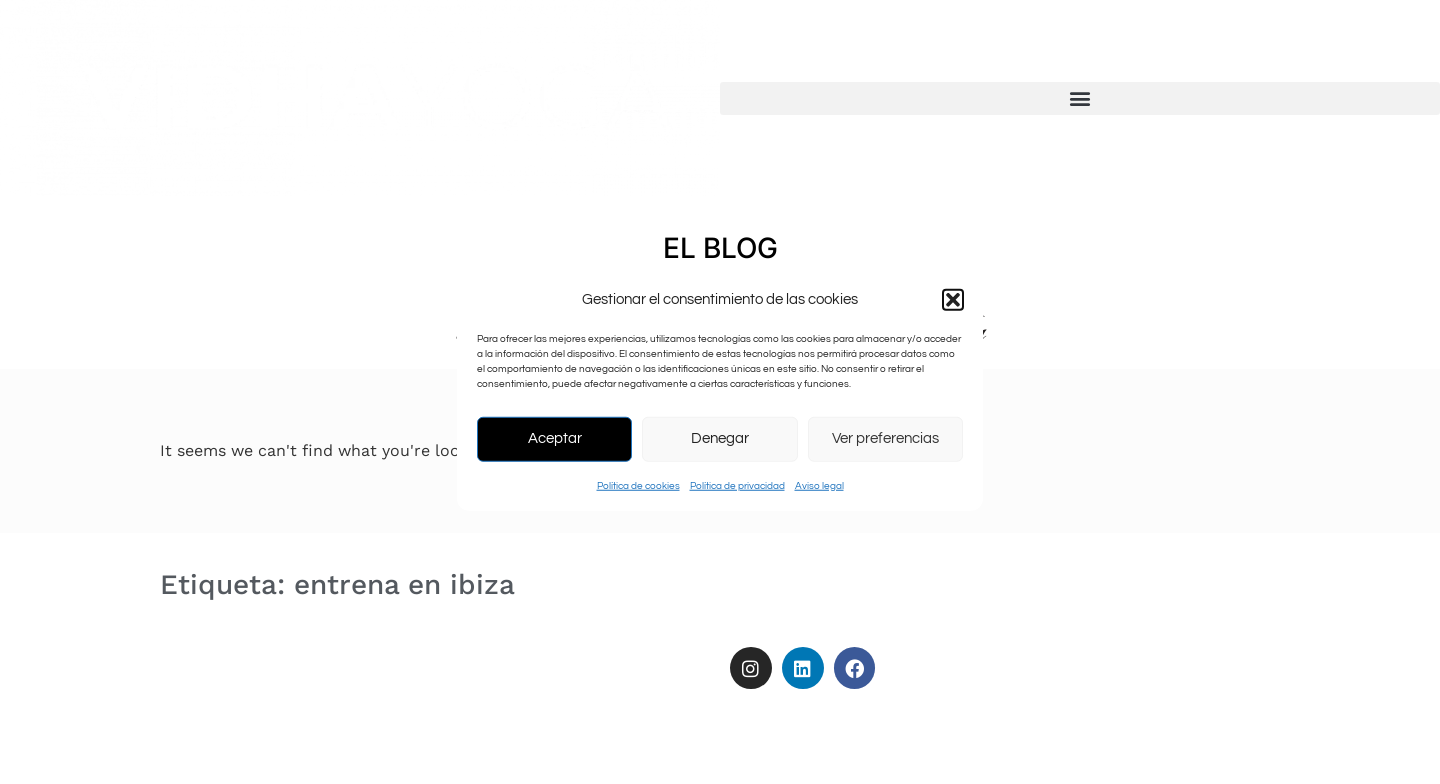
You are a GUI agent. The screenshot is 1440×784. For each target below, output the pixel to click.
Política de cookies (638, 485)
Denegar (720, 438)
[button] (953, 300)
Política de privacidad (737, 485)
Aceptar (555, 438)
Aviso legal (819, 485)
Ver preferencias (885, 438)
